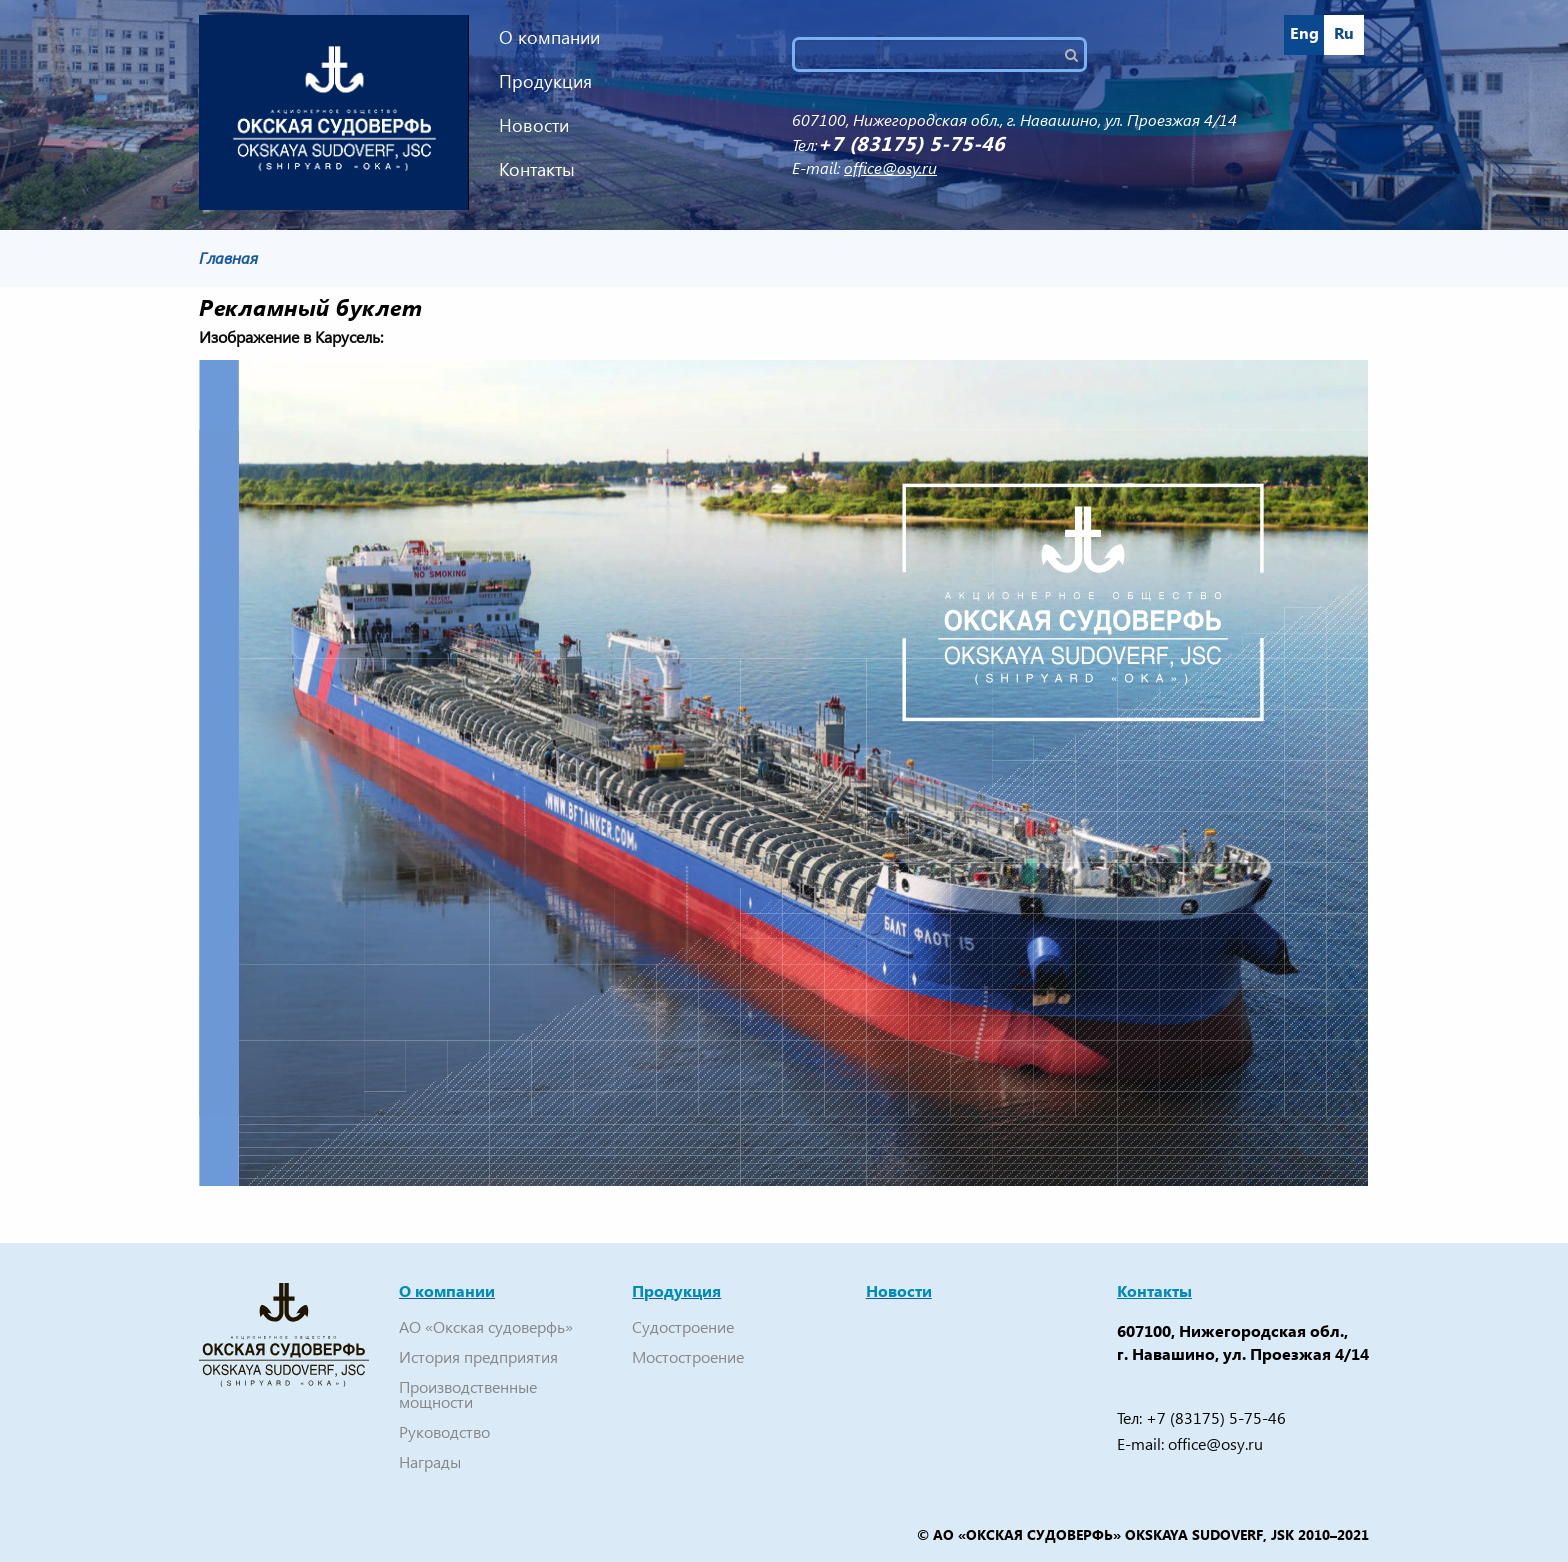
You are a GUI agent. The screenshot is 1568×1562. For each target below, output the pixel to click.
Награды (430, 1461)
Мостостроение (688, 1356)
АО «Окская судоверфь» (486, 1326)
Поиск (1079, 55)
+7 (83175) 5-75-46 (1216, 1417)
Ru (1344, 32)
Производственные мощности (468, 1394)
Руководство (444, 1431)
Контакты (537, 168)
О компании (549, 36)
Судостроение (683, 1326)
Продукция (545, 80)
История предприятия (478, 1356)
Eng (1304, 32)
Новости (534, 124)
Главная (228, 257)
